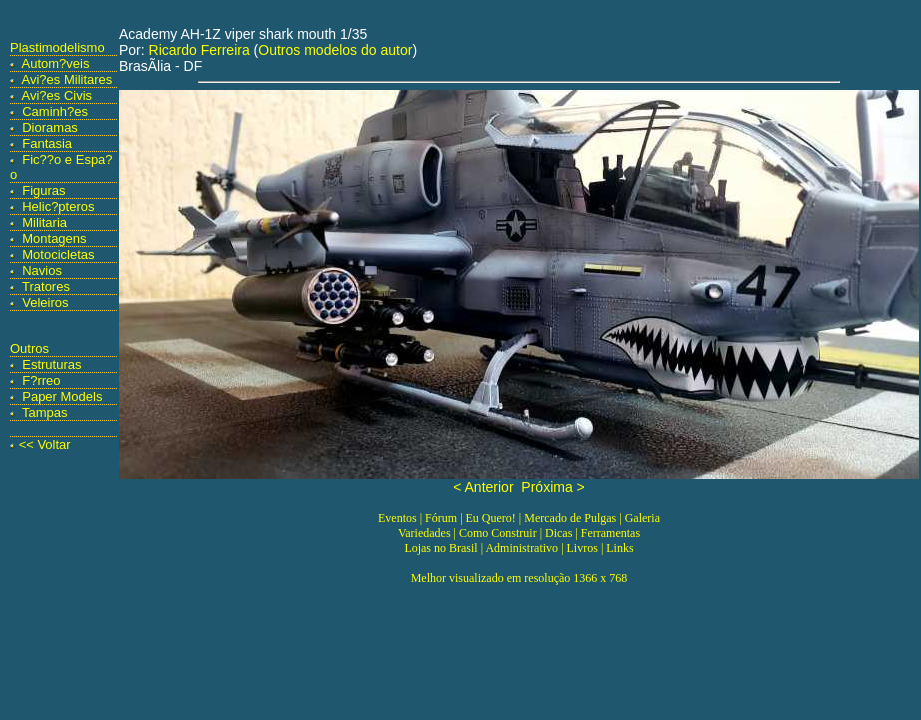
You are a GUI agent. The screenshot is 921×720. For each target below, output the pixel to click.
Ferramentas (610, 533)
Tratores (46, 286)
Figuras (43, 190)
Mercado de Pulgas (570, 518)
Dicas (558, 533)
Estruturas (51, 364)
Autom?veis (56, 63)
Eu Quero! (491, 518)
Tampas (45, 412)
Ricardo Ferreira (199, 50)
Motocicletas (58, 254)
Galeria (642, 518)
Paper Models (62, 396)
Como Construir (498, 533)
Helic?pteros (58, 206)
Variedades (424, 533)
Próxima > (552, 487)
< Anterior (483, 487)
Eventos (397, 518)
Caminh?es (55, 111)
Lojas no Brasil (440, 548)
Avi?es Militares (67, 79)
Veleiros (45, 302)
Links (619, 548)
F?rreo (41, 380)
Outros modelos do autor (335, 50)
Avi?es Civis (57, 95)
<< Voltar (45, 444)
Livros (582, 548)
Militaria (44, 222)
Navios (42, 270)
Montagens (54, 238)
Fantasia (47, 143)
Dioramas (50, 127)
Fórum (441, 518)
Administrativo (521, 548)
